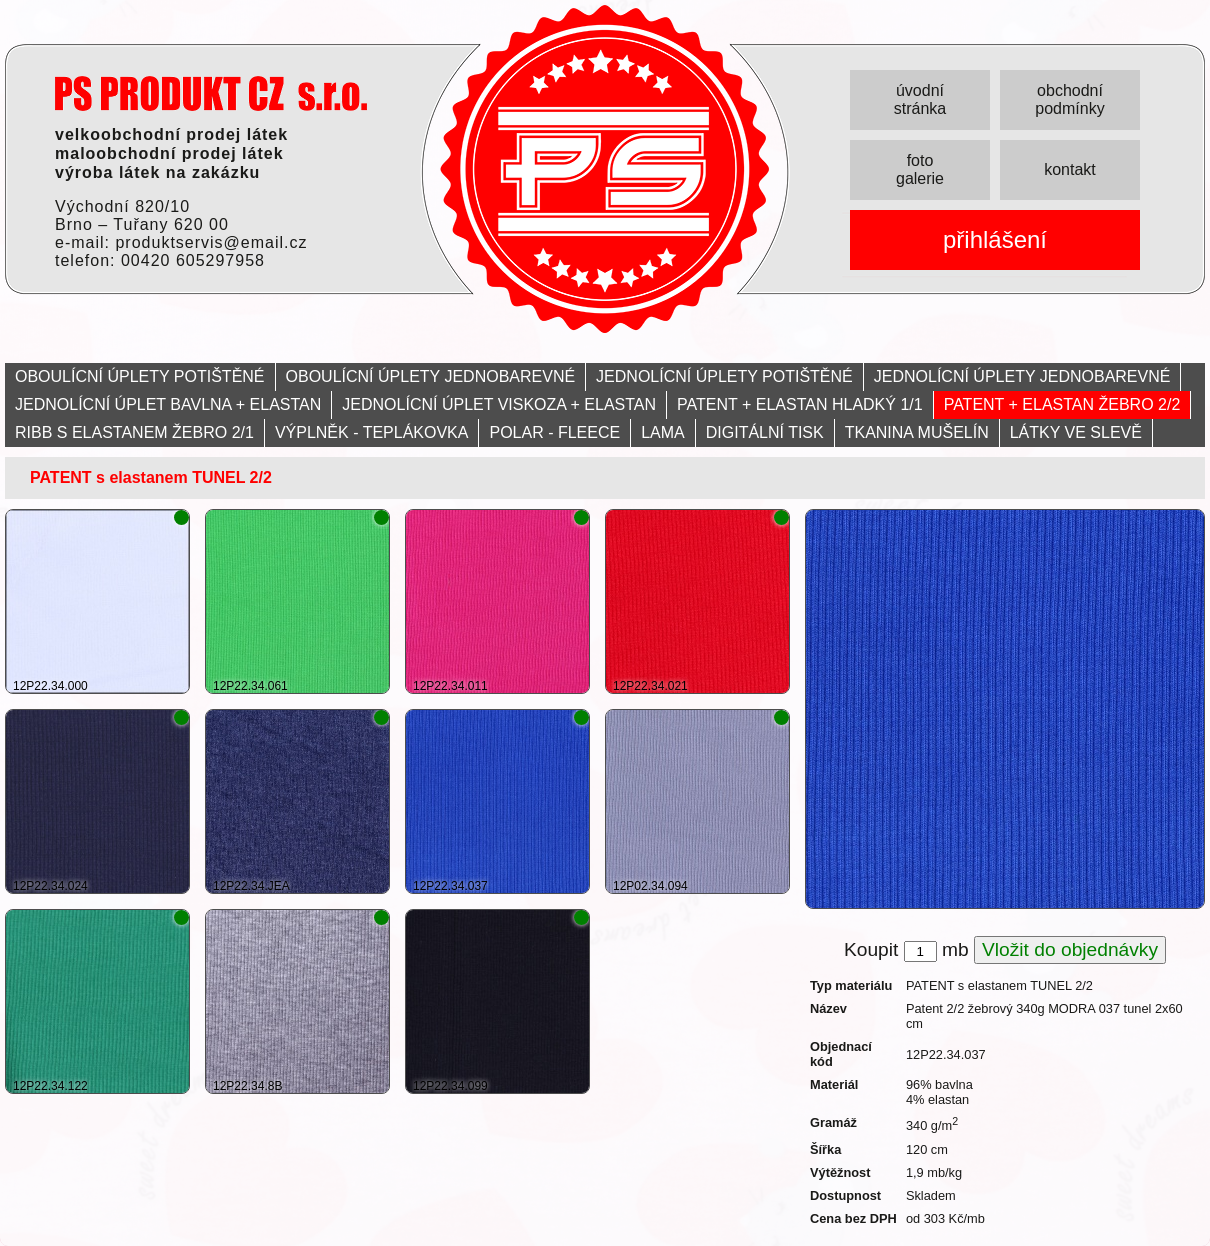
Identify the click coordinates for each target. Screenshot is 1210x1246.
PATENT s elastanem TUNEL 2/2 (151, 477)
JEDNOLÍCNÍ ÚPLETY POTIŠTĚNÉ (724, 376)
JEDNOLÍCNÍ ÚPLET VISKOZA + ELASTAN (499, 404)
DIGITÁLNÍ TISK (765, 432)
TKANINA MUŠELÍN (917, 432)
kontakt (1070, 169)
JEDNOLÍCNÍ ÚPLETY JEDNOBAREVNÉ (1022, 376)
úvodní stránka (920, 99)
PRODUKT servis (211, 93)
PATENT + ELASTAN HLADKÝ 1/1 (800, 404)
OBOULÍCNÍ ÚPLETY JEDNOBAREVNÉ (431, 376)
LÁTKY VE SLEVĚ (1076, 432)
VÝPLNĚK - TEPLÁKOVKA (372, 432)
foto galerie (920, 169)
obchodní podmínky (1069, 99)
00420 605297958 (193, 260)
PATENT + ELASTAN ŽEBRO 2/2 (1062, 404)
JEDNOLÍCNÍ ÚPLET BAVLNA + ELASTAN (168, 404)
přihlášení (995, 239)
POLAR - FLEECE (554, 432)
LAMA (663, 432)
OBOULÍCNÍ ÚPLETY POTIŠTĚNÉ (140, 376)
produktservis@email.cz (211, 242)
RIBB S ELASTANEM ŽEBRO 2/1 (134, 432)
